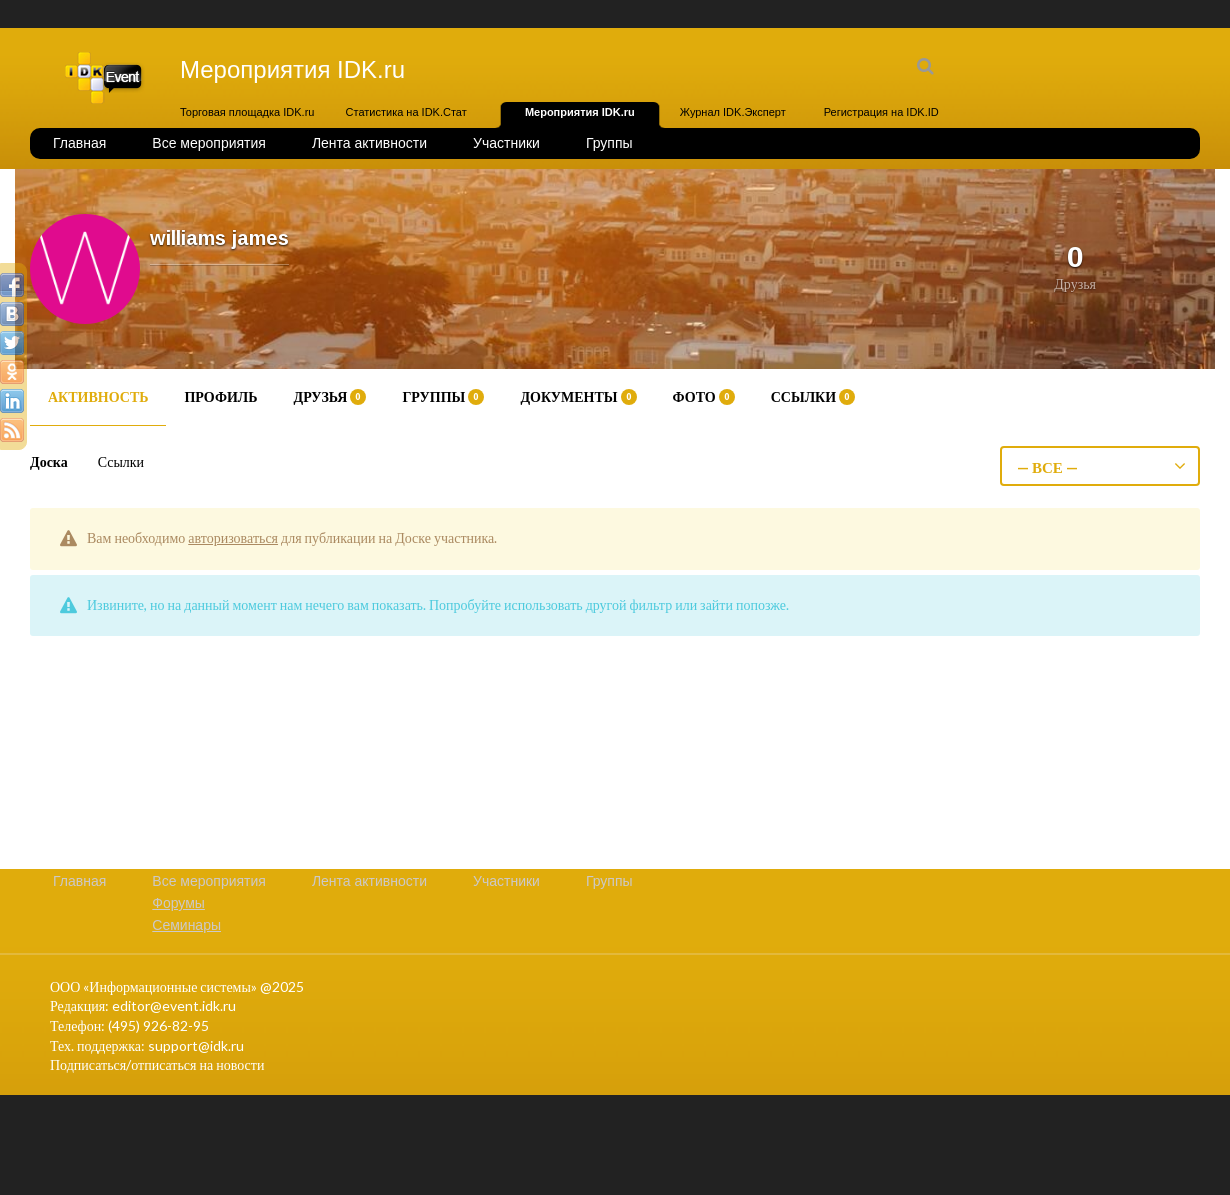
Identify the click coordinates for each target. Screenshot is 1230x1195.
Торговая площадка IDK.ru (247, 112)
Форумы (178, 903)
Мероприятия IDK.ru (580, 112)
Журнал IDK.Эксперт (733, 112)
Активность (98, 396)
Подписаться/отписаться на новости (157, 1064)
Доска (49, 461)
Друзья (330, 396)
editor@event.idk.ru (174, 1005)
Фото (704, 396)
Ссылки (813, 396)
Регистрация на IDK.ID (881, 112)
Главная (79, 143)
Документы (578, 396)
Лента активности (369, 143)
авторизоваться (233, 537)
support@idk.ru (196, 1045)
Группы (609, 143)
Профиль (220, 396)
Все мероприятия (209, 143)
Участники (506, 143)
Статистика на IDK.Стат (406, 112)
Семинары (186, 925)
